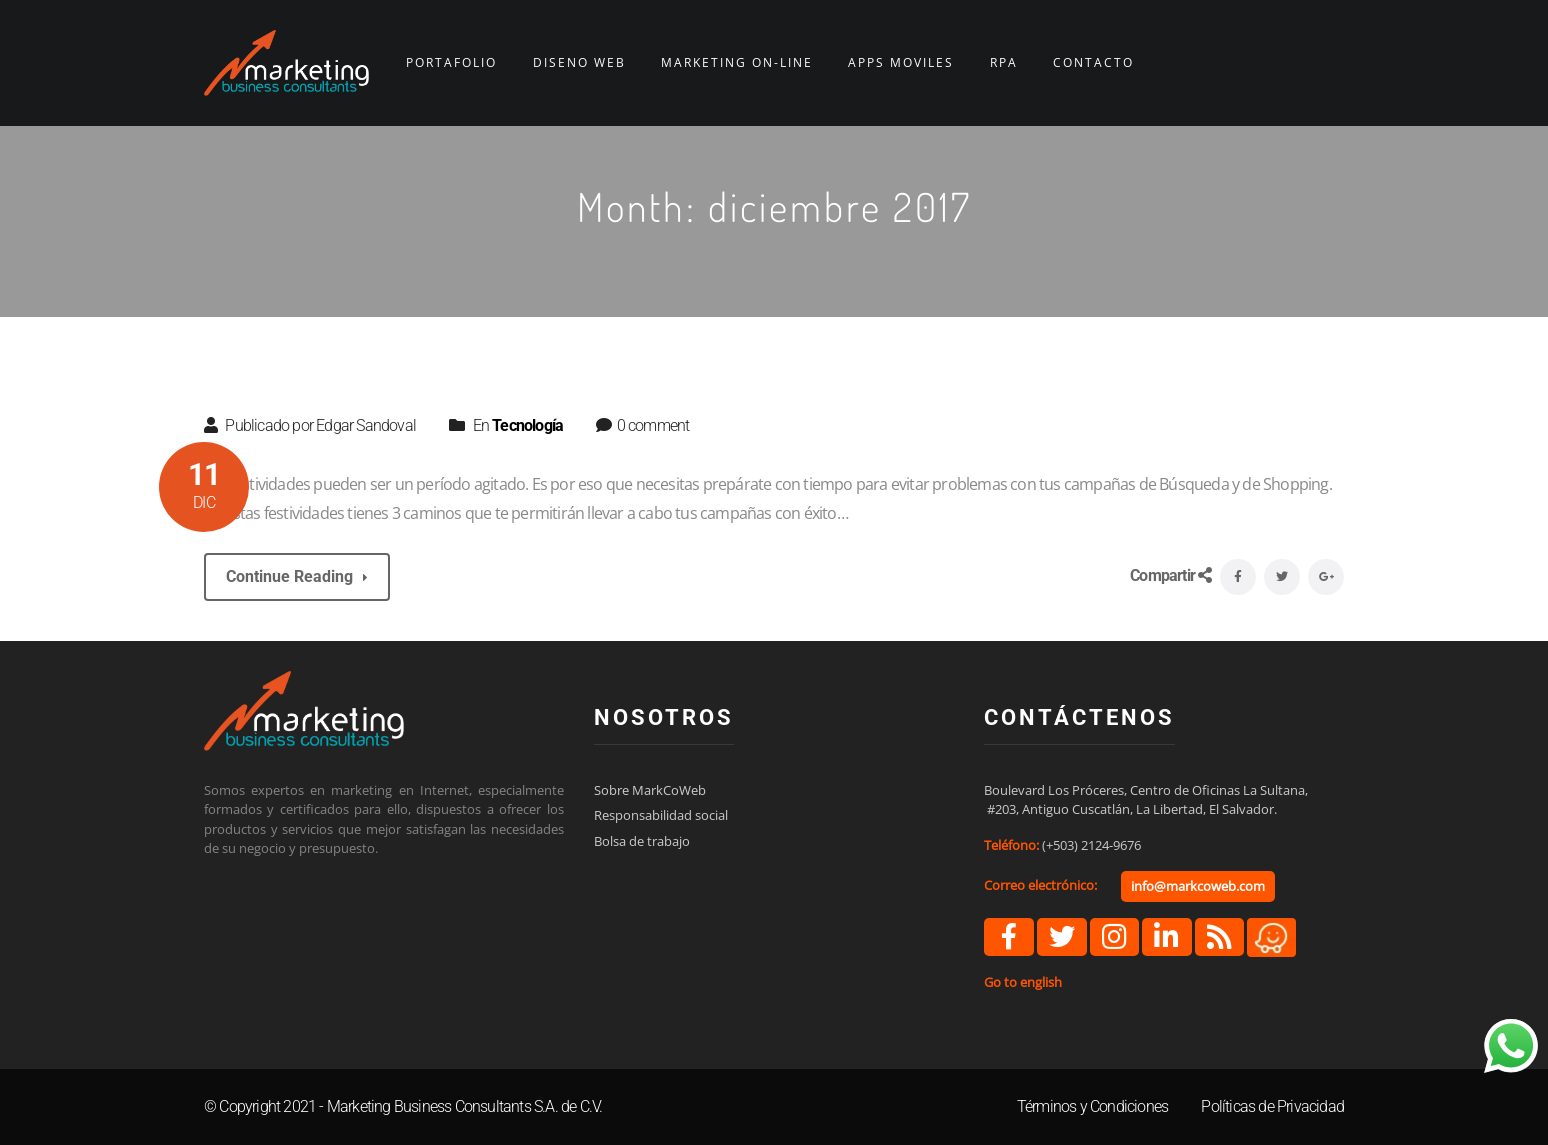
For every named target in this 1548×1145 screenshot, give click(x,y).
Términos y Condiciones (1092, 1106)
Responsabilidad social (661, 815)
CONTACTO (1093, 63)
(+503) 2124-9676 (1091, 845)
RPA (1004, 63)
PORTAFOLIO (451, 63)
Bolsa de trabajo (642, 841)
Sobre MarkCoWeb (650, 790)
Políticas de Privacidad (1272, 1106)
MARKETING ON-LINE (737, 63)
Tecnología (527, 425)
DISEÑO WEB (579, 63)
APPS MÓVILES (901, 63)
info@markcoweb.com (1198, 886)
